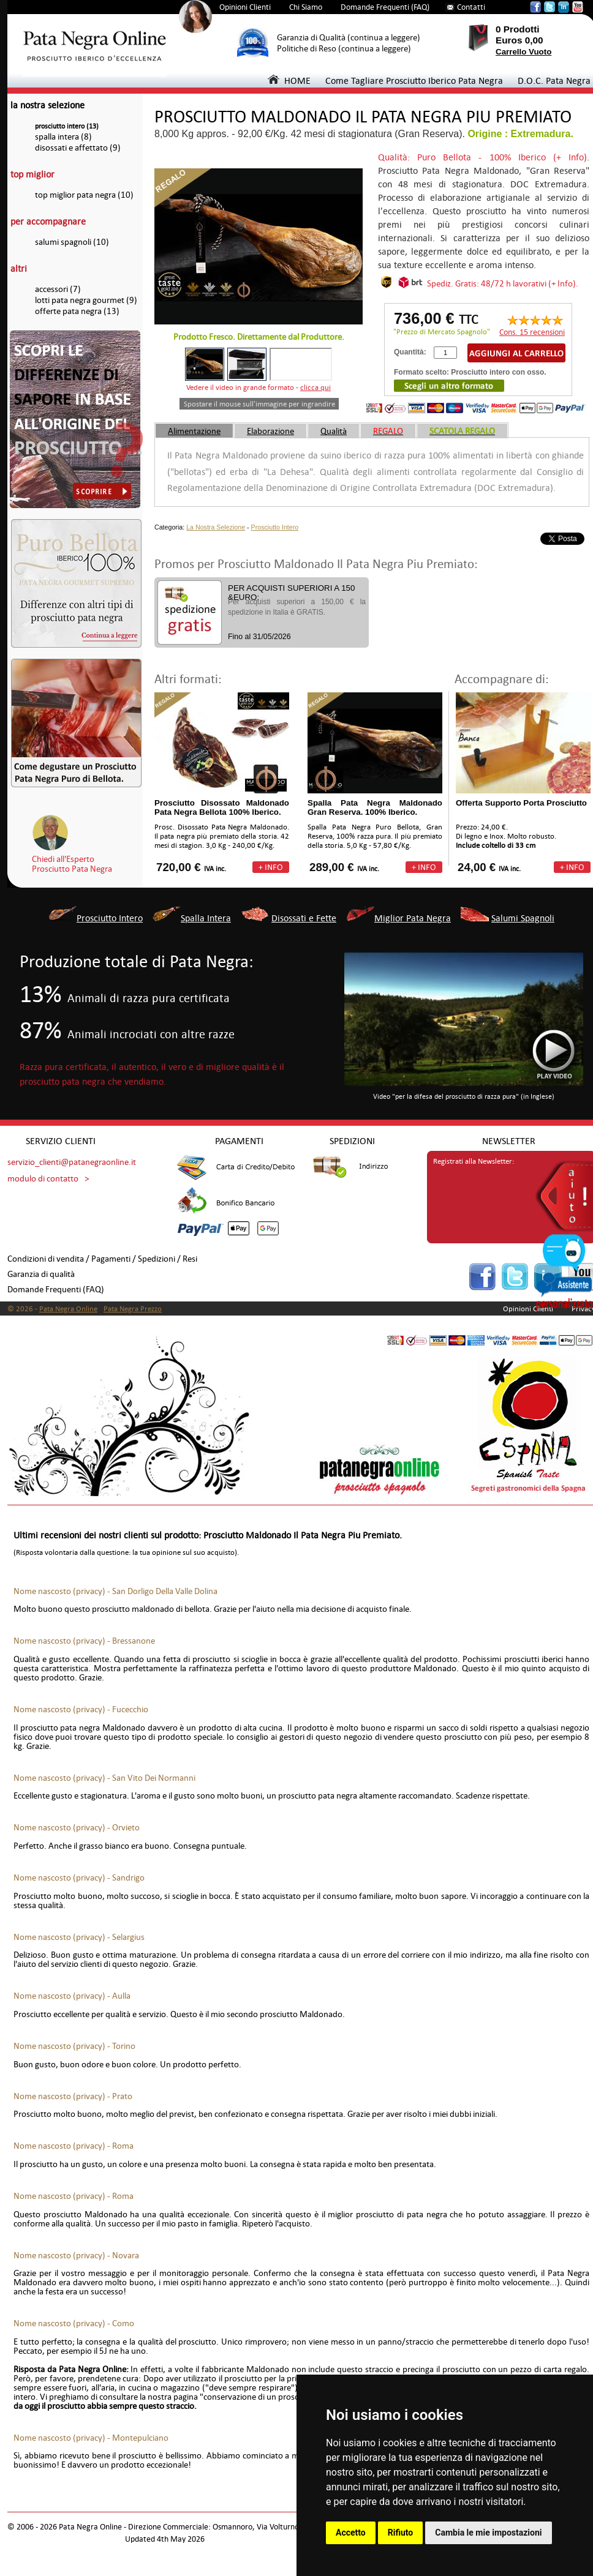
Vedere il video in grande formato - (258, 387)
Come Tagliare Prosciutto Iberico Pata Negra (414, 80)
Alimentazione (194, 431)
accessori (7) (58, 289)
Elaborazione (270, 431)
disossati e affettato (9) (78, 147)
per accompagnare (48, 221)
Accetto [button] (351, 2532)
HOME (289, 80)
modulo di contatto (42, 1178)
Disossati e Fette (303, 918)
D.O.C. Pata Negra (554, 80)
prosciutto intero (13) (67, 126)
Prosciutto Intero (275, 527)
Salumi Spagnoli (522, 918)
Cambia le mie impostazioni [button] (488, 2532)
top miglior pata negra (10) (84, 195)
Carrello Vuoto (523, 51)
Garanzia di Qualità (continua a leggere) (348, 37)
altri (18, 268)
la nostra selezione (47, 105)
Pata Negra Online (68, 1309)
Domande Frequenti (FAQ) (385, 7)
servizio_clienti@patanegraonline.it (71, 1162)
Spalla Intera (206, 918)
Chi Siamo (305, 7)
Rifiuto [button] (401, 2532)
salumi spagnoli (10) (72, 242)
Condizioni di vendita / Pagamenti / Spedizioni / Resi (102, 1259)
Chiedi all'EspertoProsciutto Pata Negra (72, 864)
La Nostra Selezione (215, 527)
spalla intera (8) (63, 136)
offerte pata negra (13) (77, 311)
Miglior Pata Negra (412, 918)
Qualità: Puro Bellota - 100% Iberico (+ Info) (482, 157)
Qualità (333, 431)
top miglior (32, 174)
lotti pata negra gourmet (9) (86, 300)
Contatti (471, 7)
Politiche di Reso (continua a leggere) (344, 48)
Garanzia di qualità (41, 1274)
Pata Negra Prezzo (133, 1309)
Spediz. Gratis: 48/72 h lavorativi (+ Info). (502, 283)
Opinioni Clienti (245, 7)
